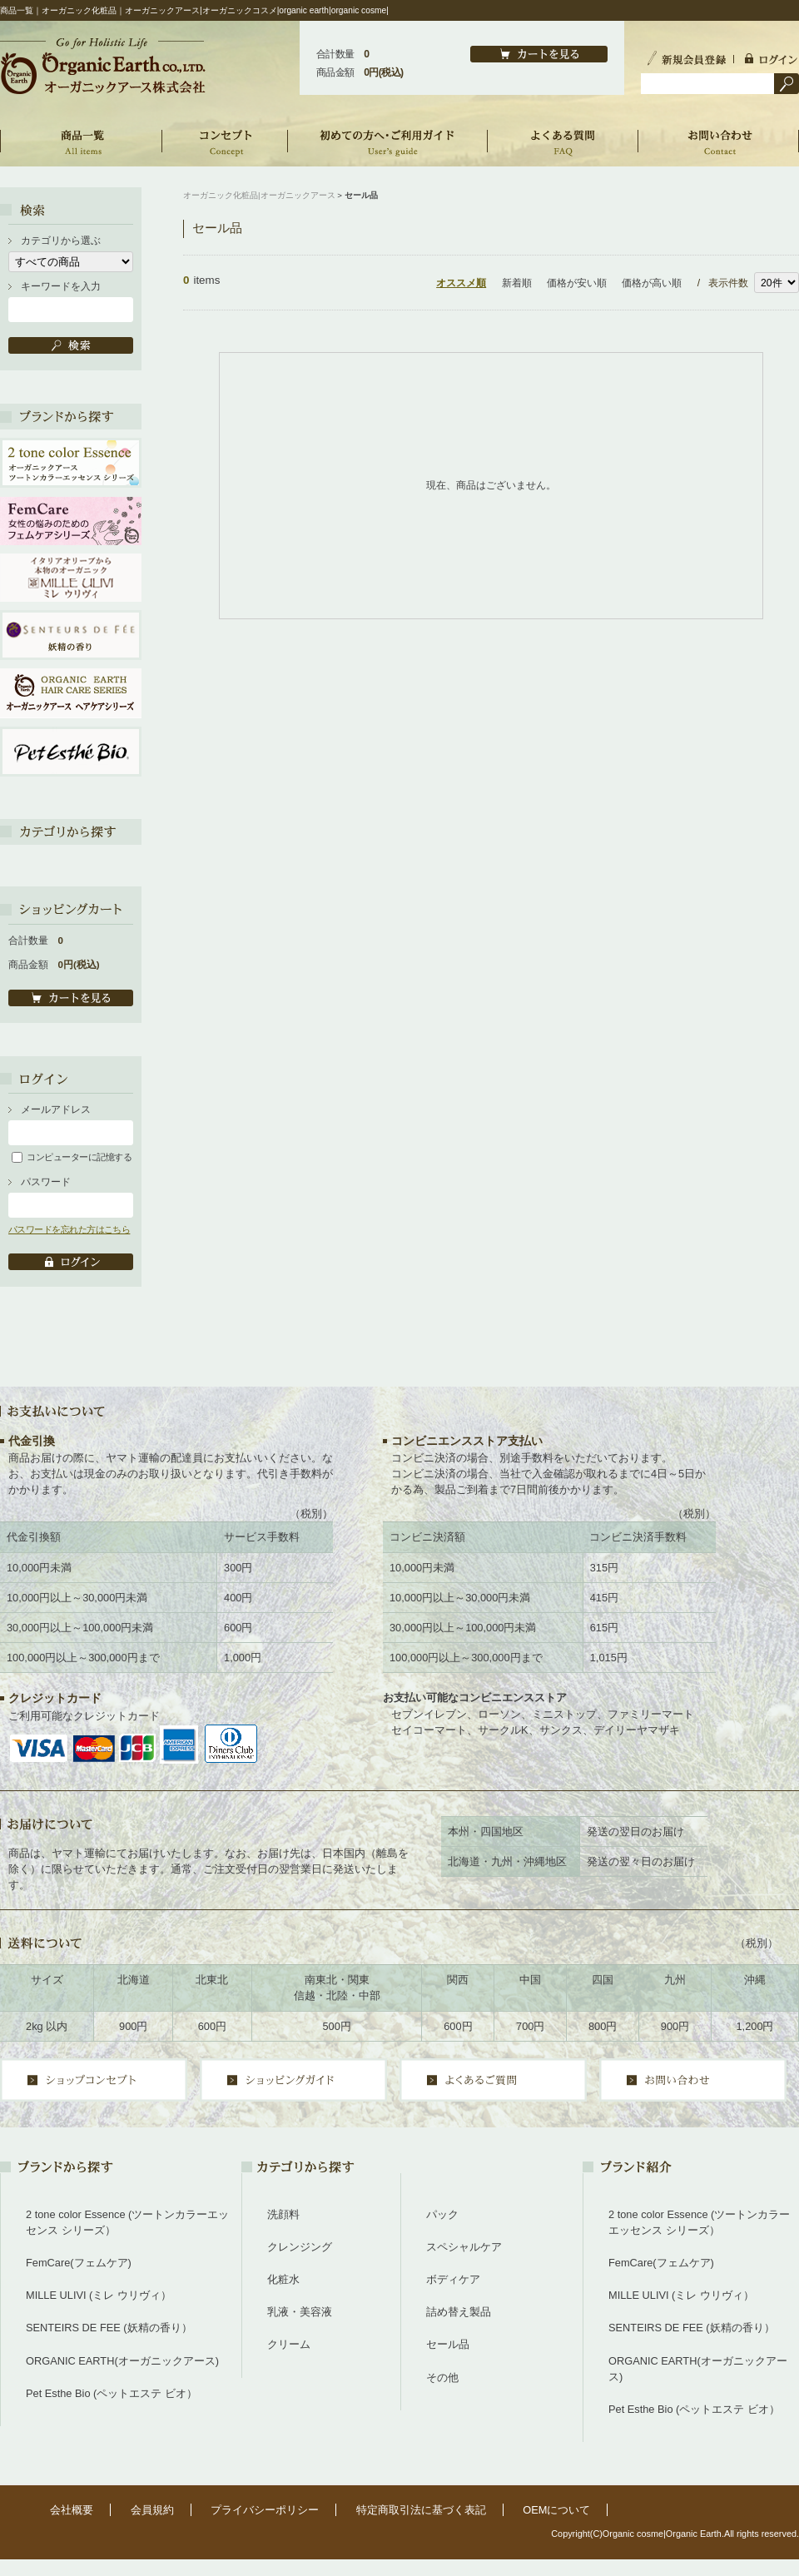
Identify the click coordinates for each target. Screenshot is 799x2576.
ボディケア (453, 2279)
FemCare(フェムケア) (79, 2262)
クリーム (288, 2344)
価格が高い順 (652, 283)
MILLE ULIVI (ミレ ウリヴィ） (98, 2295)
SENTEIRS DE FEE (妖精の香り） (109, 2327)
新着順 (517, 283)
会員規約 (152, 2510)
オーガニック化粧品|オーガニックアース (259, 195)
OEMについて (556, 2510)
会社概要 (71, 2510)
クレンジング (299, 2247)
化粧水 (283, 2279)
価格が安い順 (577, 283)
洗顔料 (283, 2214)
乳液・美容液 (299, 2311)
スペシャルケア (464, 2247)
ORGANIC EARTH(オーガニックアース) (122, 2361)
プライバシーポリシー (265, 2510)
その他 (442, 2377)
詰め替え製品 (458, 2311)
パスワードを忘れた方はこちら (69, 1229)
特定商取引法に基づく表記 (421, 2510)
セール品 (447, 2344)
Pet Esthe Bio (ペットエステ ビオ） (111, 2393)
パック (442, 2214)
